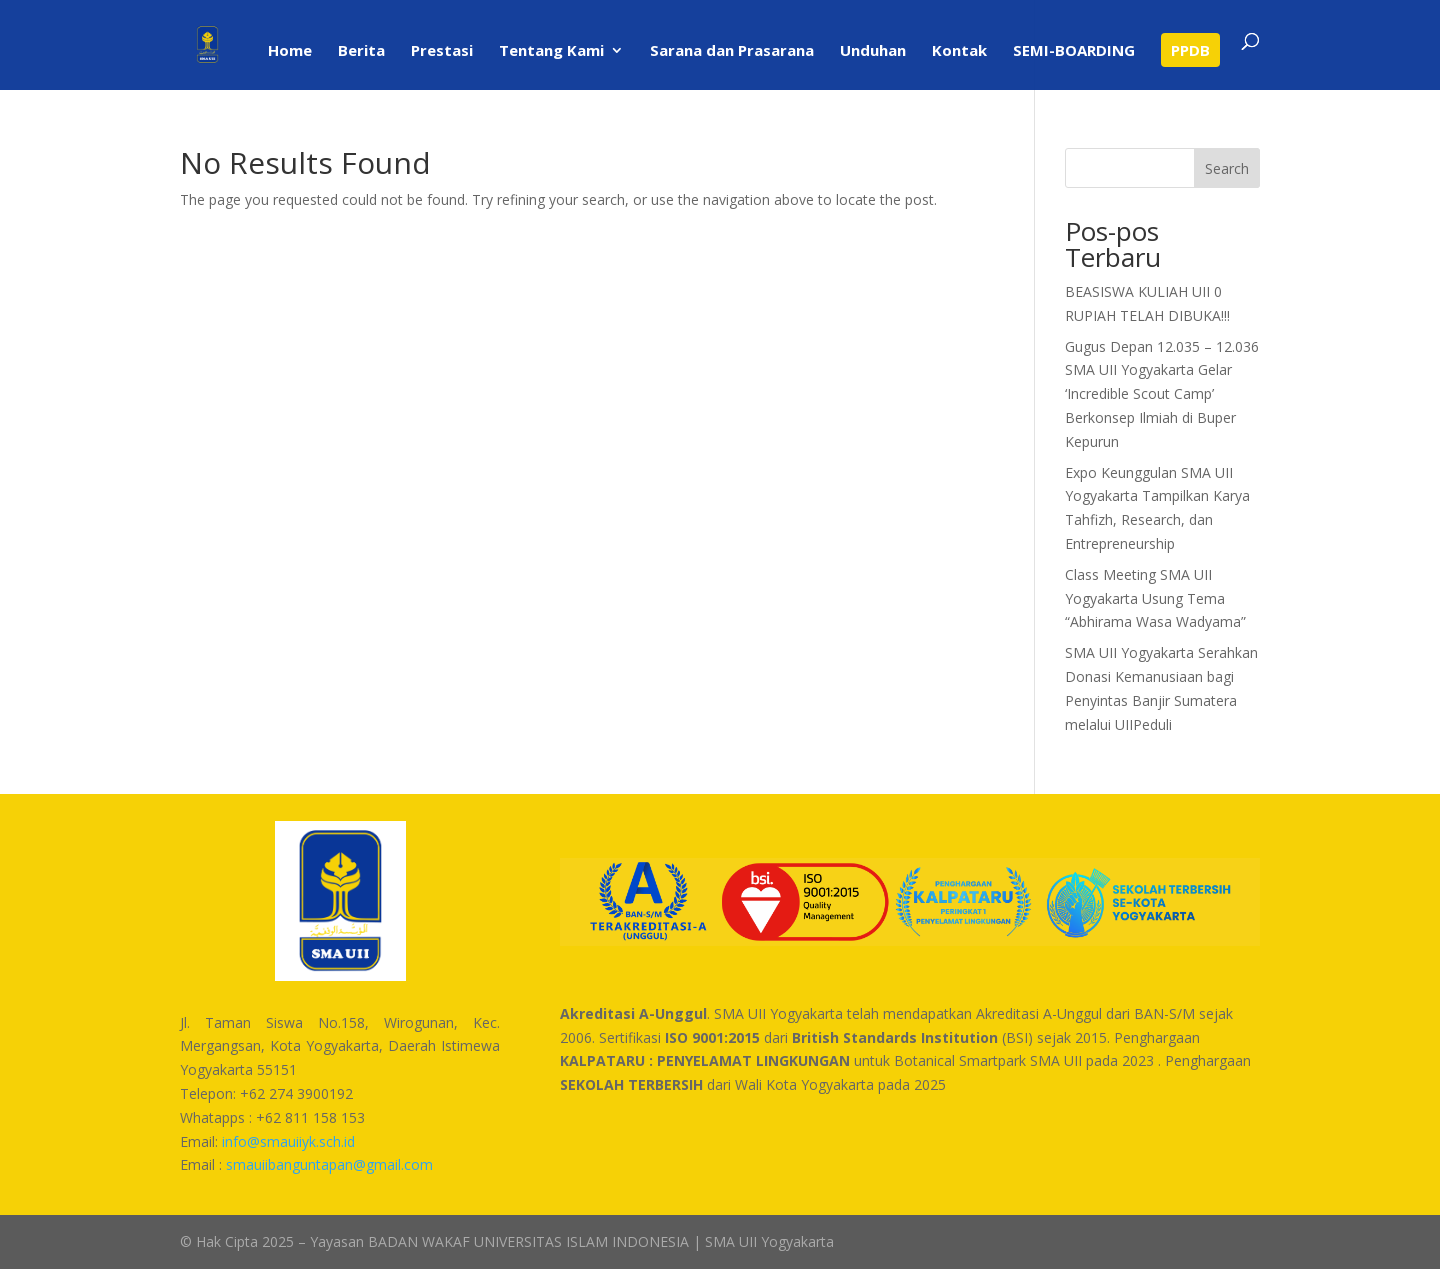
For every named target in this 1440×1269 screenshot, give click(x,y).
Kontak (959, 51)
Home (290, 51)
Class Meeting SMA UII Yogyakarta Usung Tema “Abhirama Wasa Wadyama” (1155, 598)
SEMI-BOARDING (1074, 51)
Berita (361, 51)
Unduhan (873, 51)
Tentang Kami (551, 51)
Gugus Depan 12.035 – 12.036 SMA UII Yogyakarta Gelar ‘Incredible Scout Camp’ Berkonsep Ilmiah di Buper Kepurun (1162, 394)
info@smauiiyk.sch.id (288, 1141)
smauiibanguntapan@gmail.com (329, 1164)
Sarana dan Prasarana (732, 51)
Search (1227, 168)
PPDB (1190, 50)
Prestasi (442, 51)
